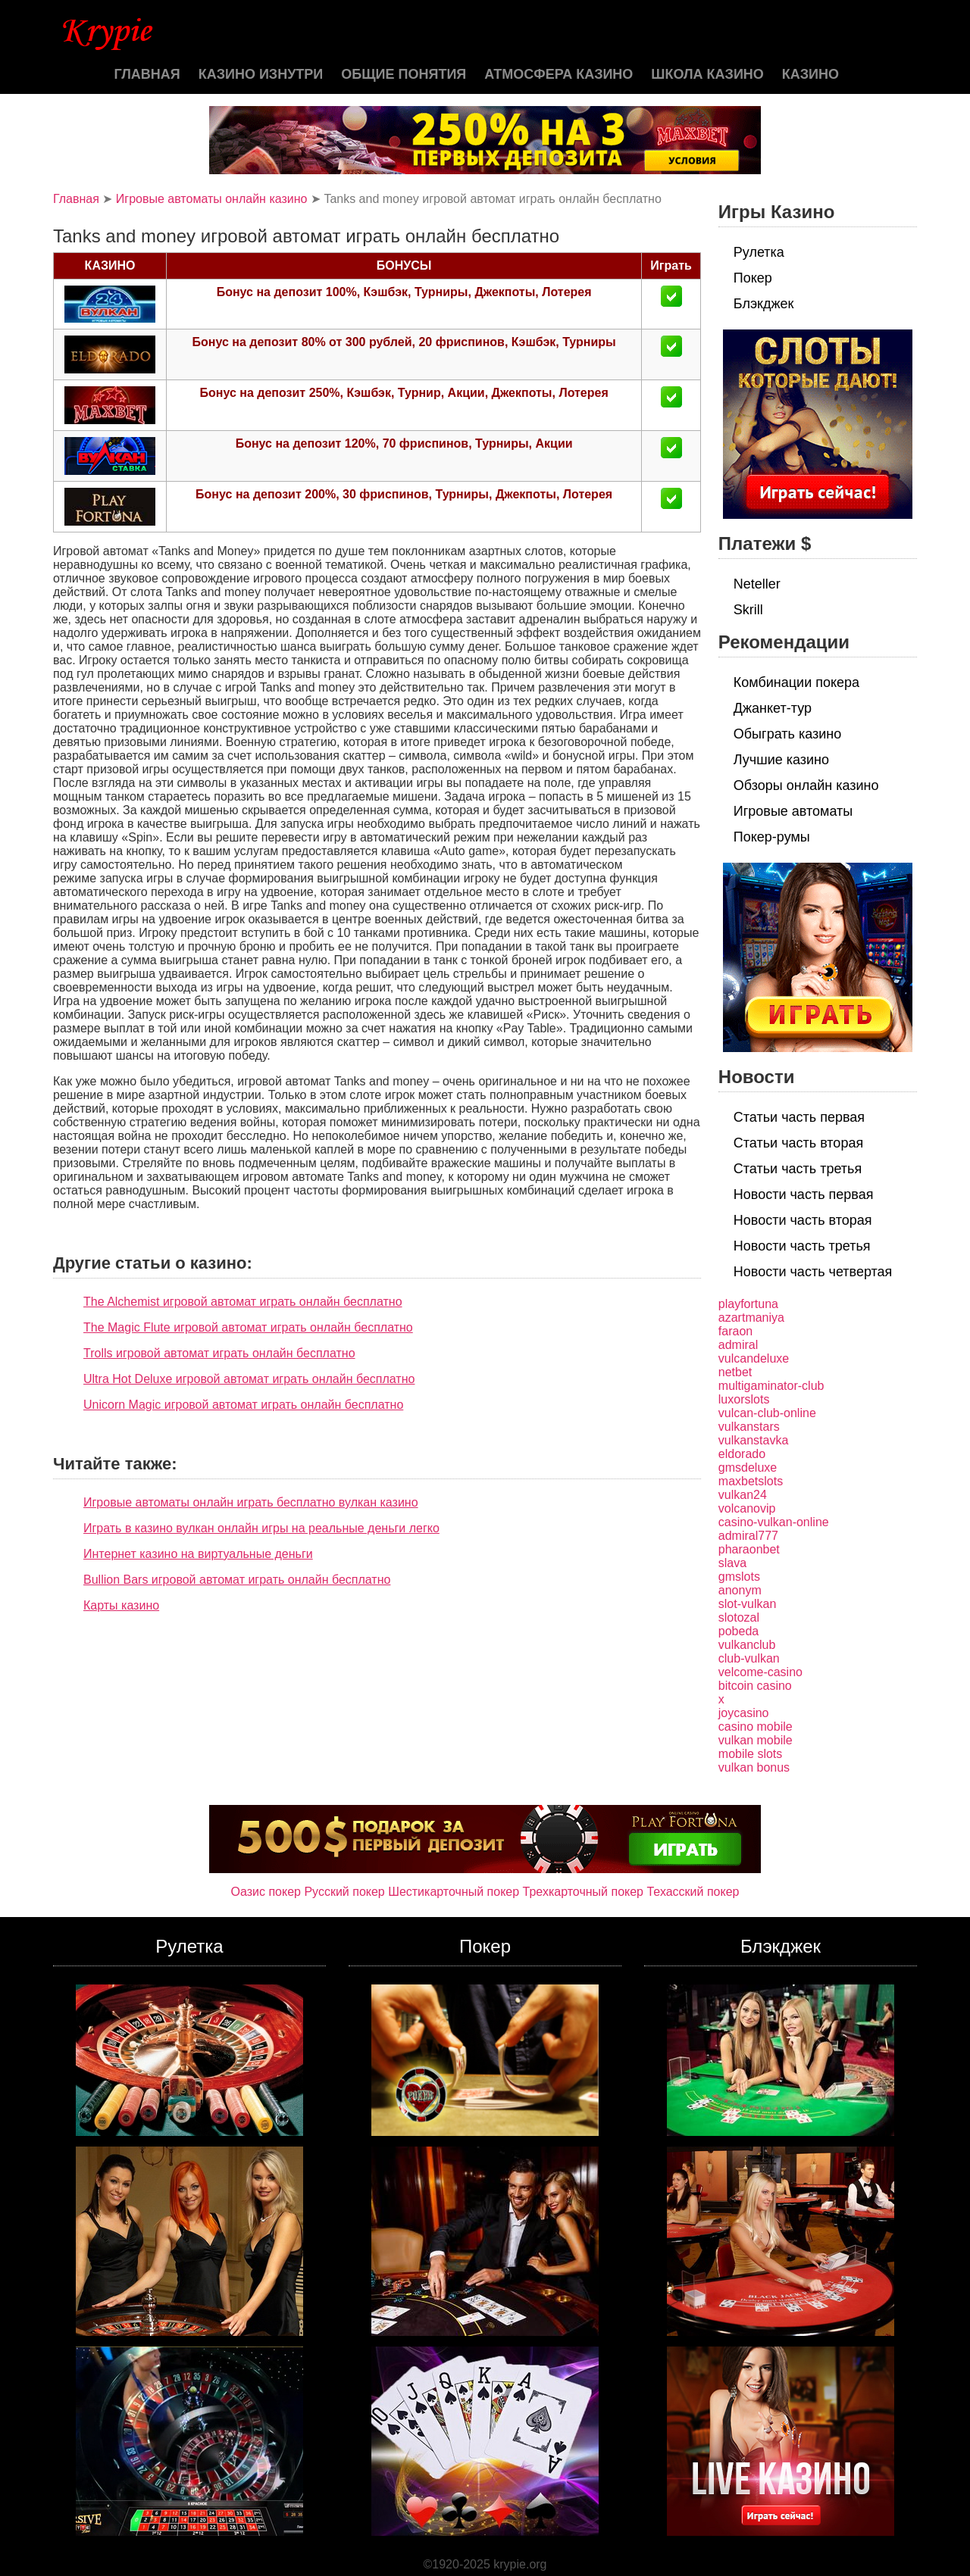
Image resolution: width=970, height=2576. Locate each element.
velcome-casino (760, 1672)
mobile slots (750, 1753)
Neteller (757, 584)
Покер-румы (772, 837)
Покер (753, 278)
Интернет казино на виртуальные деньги (198, 1553)
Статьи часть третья (798, 1168)
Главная (147, 74)
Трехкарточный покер (583, 1891)
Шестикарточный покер (453, 1891)
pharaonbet (749, 1549)
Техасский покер (692, 1891)
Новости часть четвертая (813, 1271)
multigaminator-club (771, 1385)
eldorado (741, 1453)
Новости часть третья (802, 1246)
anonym (740, 1590)
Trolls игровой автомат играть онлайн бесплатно (219, 1353)
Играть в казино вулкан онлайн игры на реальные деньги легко (261, 1528)
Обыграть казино (787, 734)
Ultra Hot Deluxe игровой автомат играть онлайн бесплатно (249, 1378)
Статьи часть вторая (798, 1143)
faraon (735, 1331)
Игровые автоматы (793, 811)
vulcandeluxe (753, 1358)
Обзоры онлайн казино (806, 785)
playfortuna (748, 1303)
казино (810, 74)
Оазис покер (266, 1891)
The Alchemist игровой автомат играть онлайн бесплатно (242, 1301)
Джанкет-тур (773, 708)
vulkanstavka (753, 1440)
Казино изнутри (261, 74)
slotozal (738, 1617)
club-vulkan (749, 1658)
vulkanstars (749, 1426)
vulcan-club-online (767, 1413)
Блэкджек (764, 303)
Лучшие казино (781, 759)
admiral (738, 1344)
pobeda (738, 1631)
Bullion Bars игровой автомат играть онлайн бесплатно (236, 1579)
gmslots (739, 1576)
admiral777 (748, 1535)
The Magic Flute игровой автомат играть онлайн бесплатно (248, 1327)
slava (732, 1563)
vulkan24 (742, 1494)
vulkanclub (747, 1644)
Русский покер (344, 1891)
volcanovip (747, 1508)
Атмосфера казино (558, 74)
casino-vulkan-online (773, 1522)
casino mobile (755, 1726)
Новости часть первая (804, 1194)
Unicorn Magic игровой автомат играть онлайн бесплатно (243, 1404)
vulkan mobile (755, 1740)
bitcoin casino (755, 1685)
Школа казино (707, 74)
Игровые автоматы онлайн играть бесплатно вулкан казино (250, 1502)
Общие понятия (403, 74)
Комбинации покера (796, 682)
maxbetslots (750, 1481)
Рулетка (759, 252)
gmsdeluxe (747, 1467)
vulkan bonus (754, 1767)
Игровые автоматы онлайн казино (212, 198)
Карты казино (121, 1605)
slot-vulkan (747, 1603)
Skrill (748, 609)
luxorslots (744, 1399)
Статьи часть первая (799, 1117)
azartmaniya (751, 1317)
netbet (735, 1372)
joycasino (743, 1712)
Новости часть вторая (803, 1220)
